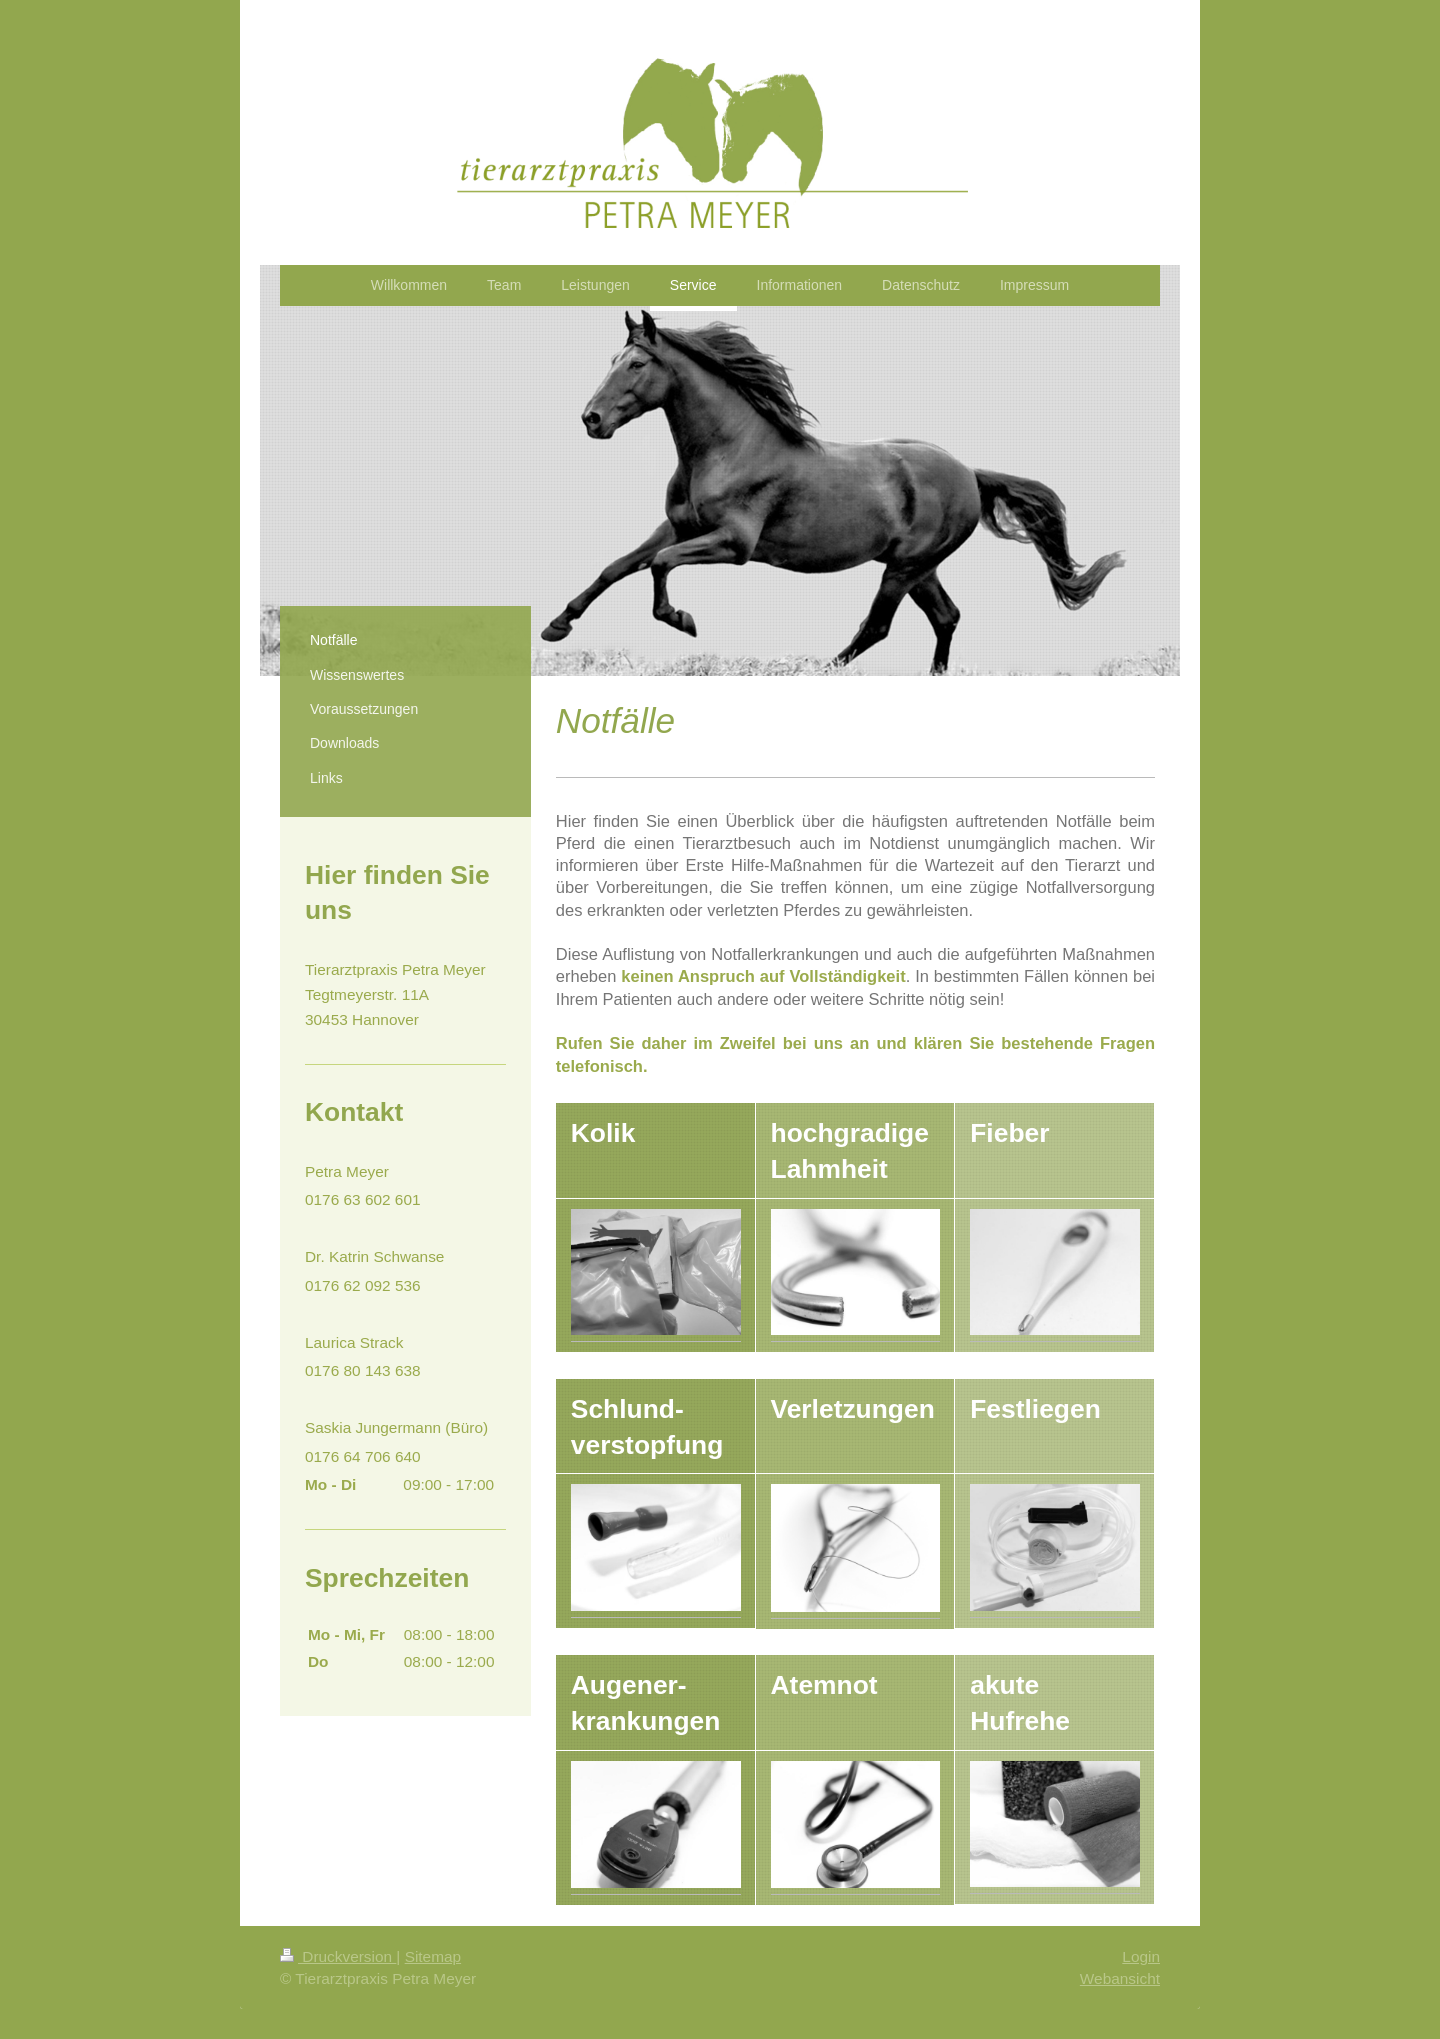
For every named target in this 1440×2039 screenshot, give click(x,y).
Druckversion (338, 1956)
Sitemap (433, 1956)
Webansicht (1120, 1978)
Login (1141, 1956)
